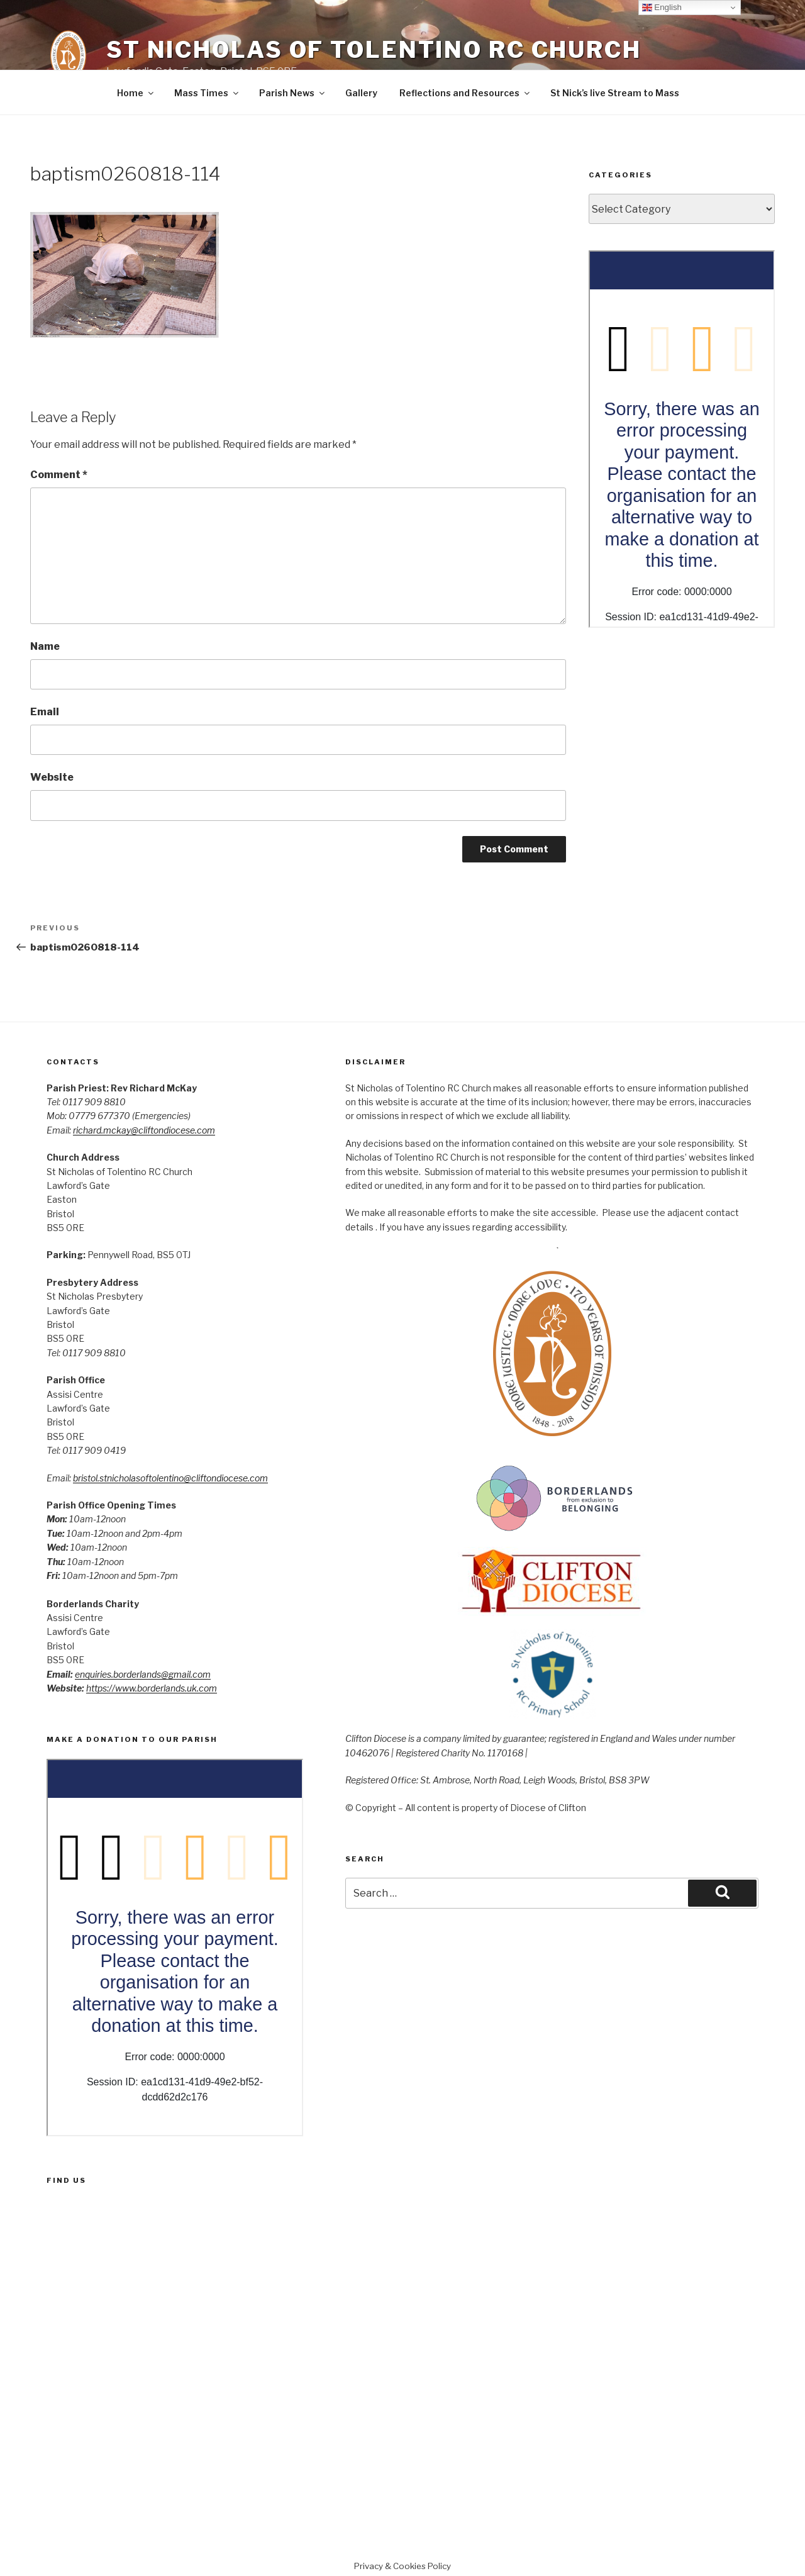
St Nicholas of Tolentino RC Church (373, 50)
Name (45, 646)
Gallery (361, 92)
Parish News (292, 92)
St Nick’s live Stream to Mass (614, 92)
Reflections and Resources (465, 92)
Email (44, 712)
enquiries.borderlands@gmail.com (143, 1674)
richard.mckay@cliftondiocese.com (144, 1130)
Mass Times (207, 92)
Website (52, 777)
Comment (58, 475)
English (662, 8)
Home (136, 92)
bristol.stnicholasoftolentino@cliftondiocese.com (170, 1478)
